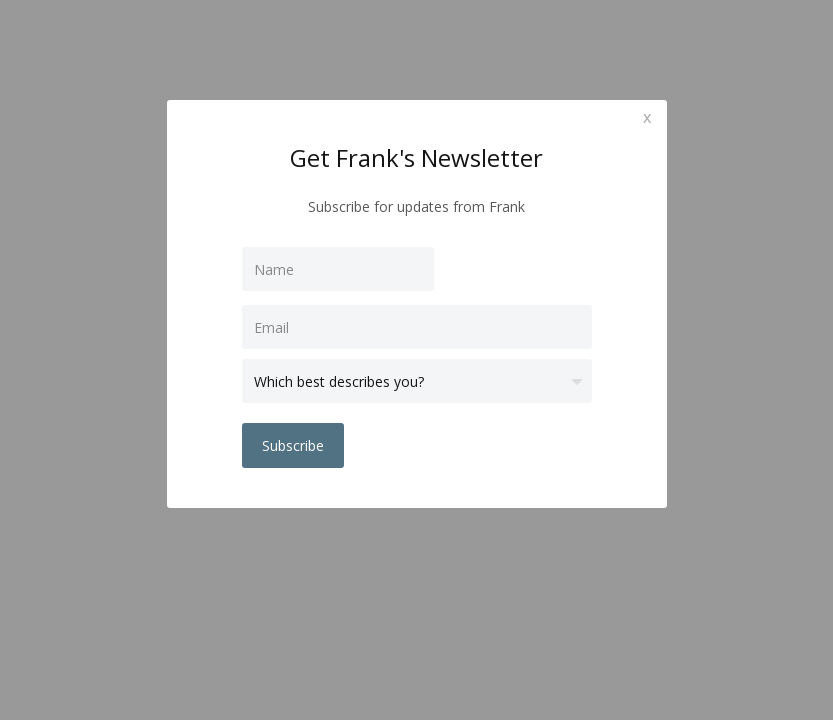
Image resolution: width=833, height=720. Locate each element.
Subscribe (293, 445)
